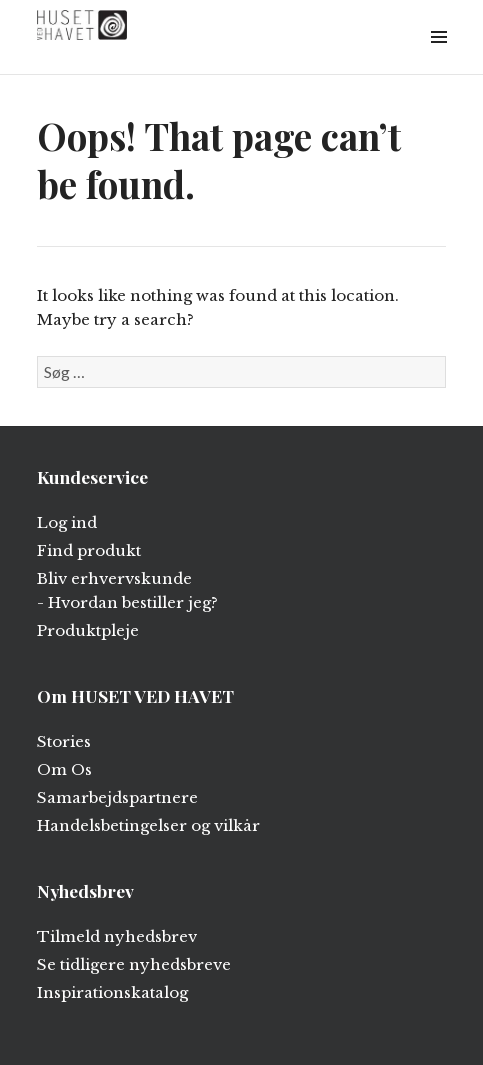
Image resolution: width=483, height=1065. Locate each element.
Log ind (67, 522)
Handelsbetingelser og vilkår (148, 825)
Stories (64, 741)
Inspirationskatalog (112, 992)
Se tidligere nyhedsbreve (134, 964)
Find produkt (89, 550)
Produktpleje (88, 630)
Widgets (438, 59)
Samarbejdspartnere (117, 797)
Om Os (64, 769)
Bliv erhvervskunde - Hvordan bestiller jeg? (127, 590)
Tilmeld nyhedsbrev (117, 936)
